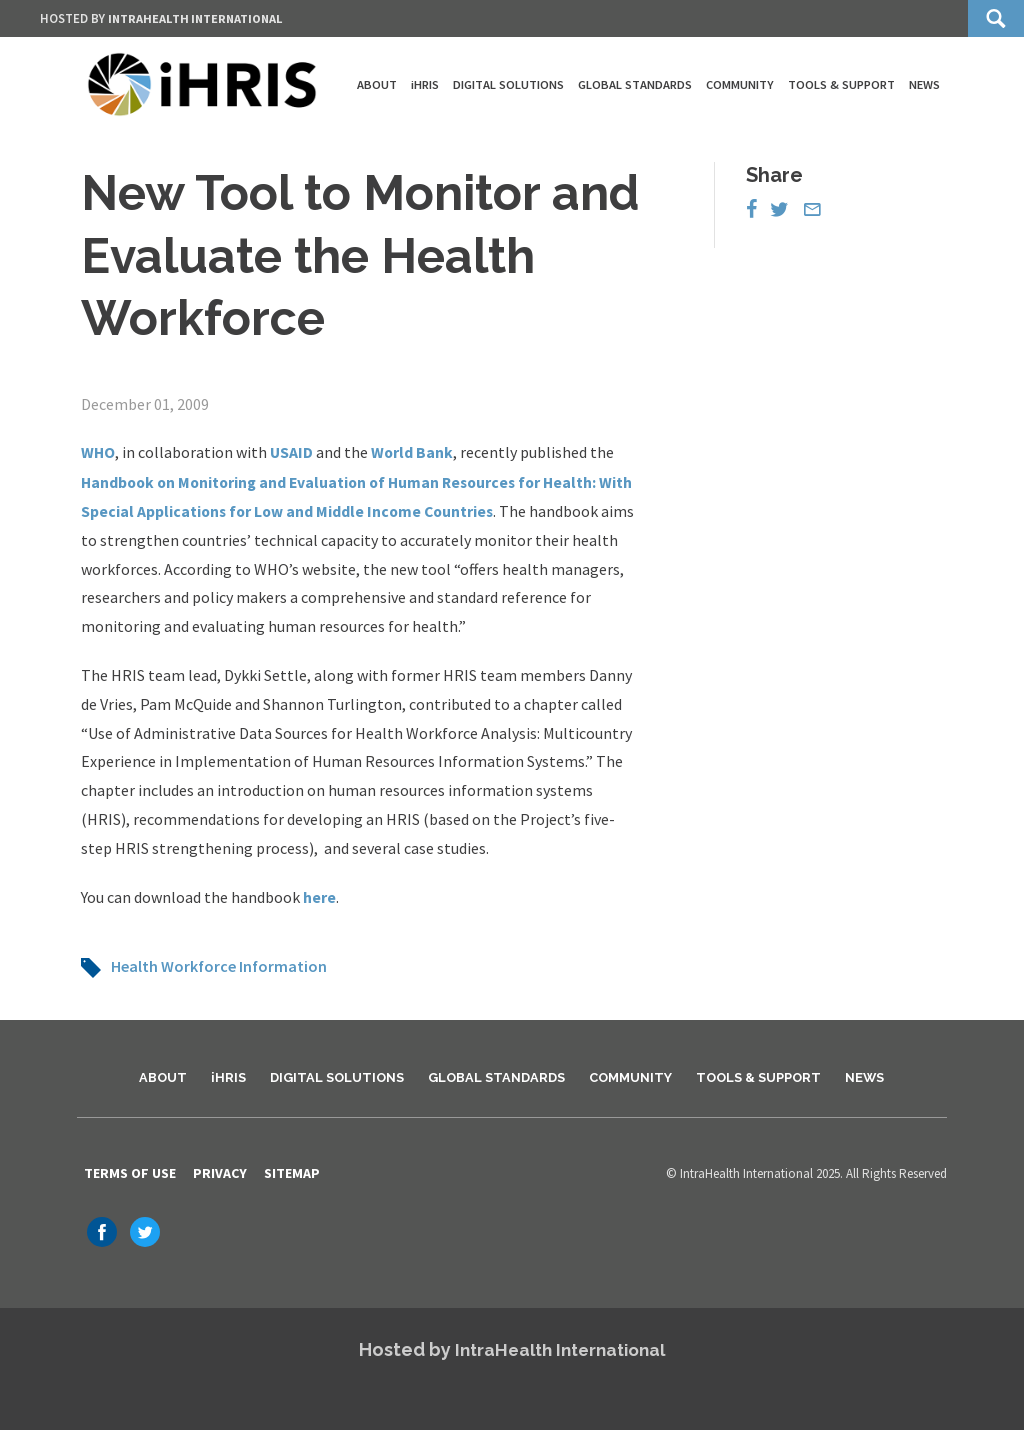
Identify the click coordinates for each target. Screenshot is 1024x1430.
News (924, 84)
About (377, 84)
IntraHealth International (200, 18)
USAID (294, 452)
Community (740, 84)
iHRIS (425, 84)
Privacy (220, 1171)
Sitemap (292, 1171)
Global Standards (635, 84)
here (319, 895)
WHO (98, 452)
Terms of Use (130, 1171)
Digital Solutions (508, 84)
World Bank (414, 452)
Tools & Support (841, 84)
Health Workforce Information (219, 964)
